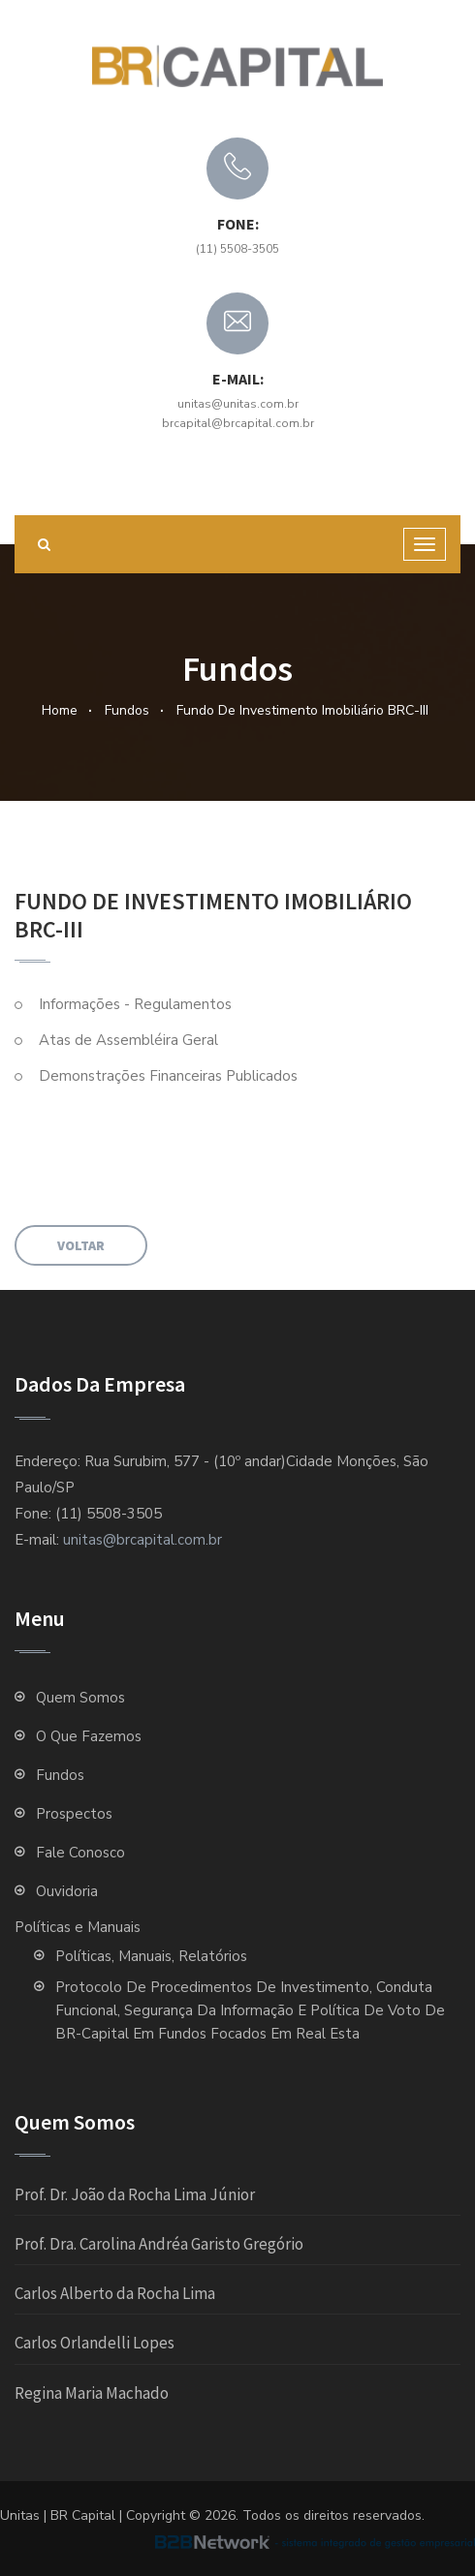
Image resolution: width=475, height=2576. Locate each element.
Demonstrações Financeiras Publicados (168, 1076)
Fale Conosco (80, 1852)
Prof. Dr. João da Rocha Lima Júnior (135, 2194)
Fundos (127, 710)
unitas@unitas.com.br (238, 404)
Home (60, 710)
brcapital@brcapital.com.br (238, 423)
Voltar (81, 1245)
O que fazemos (89, 1736)
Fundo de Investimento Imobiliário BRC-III (302, 710)
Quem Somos (84, 1697)
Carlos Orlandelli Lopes (94, 2342)
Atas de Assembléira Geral (128, 1040)
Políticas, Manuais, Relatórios (151, 1956)
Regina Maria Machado (92, 2393)
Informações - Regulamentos (135, 1004)
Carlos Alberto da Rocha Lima (115, 2293)
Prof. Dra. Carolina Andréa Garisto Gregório (159, 2243)
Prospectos (74, 1814)
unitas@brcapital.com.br (142, 1539)
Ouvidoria (67, 1891)
